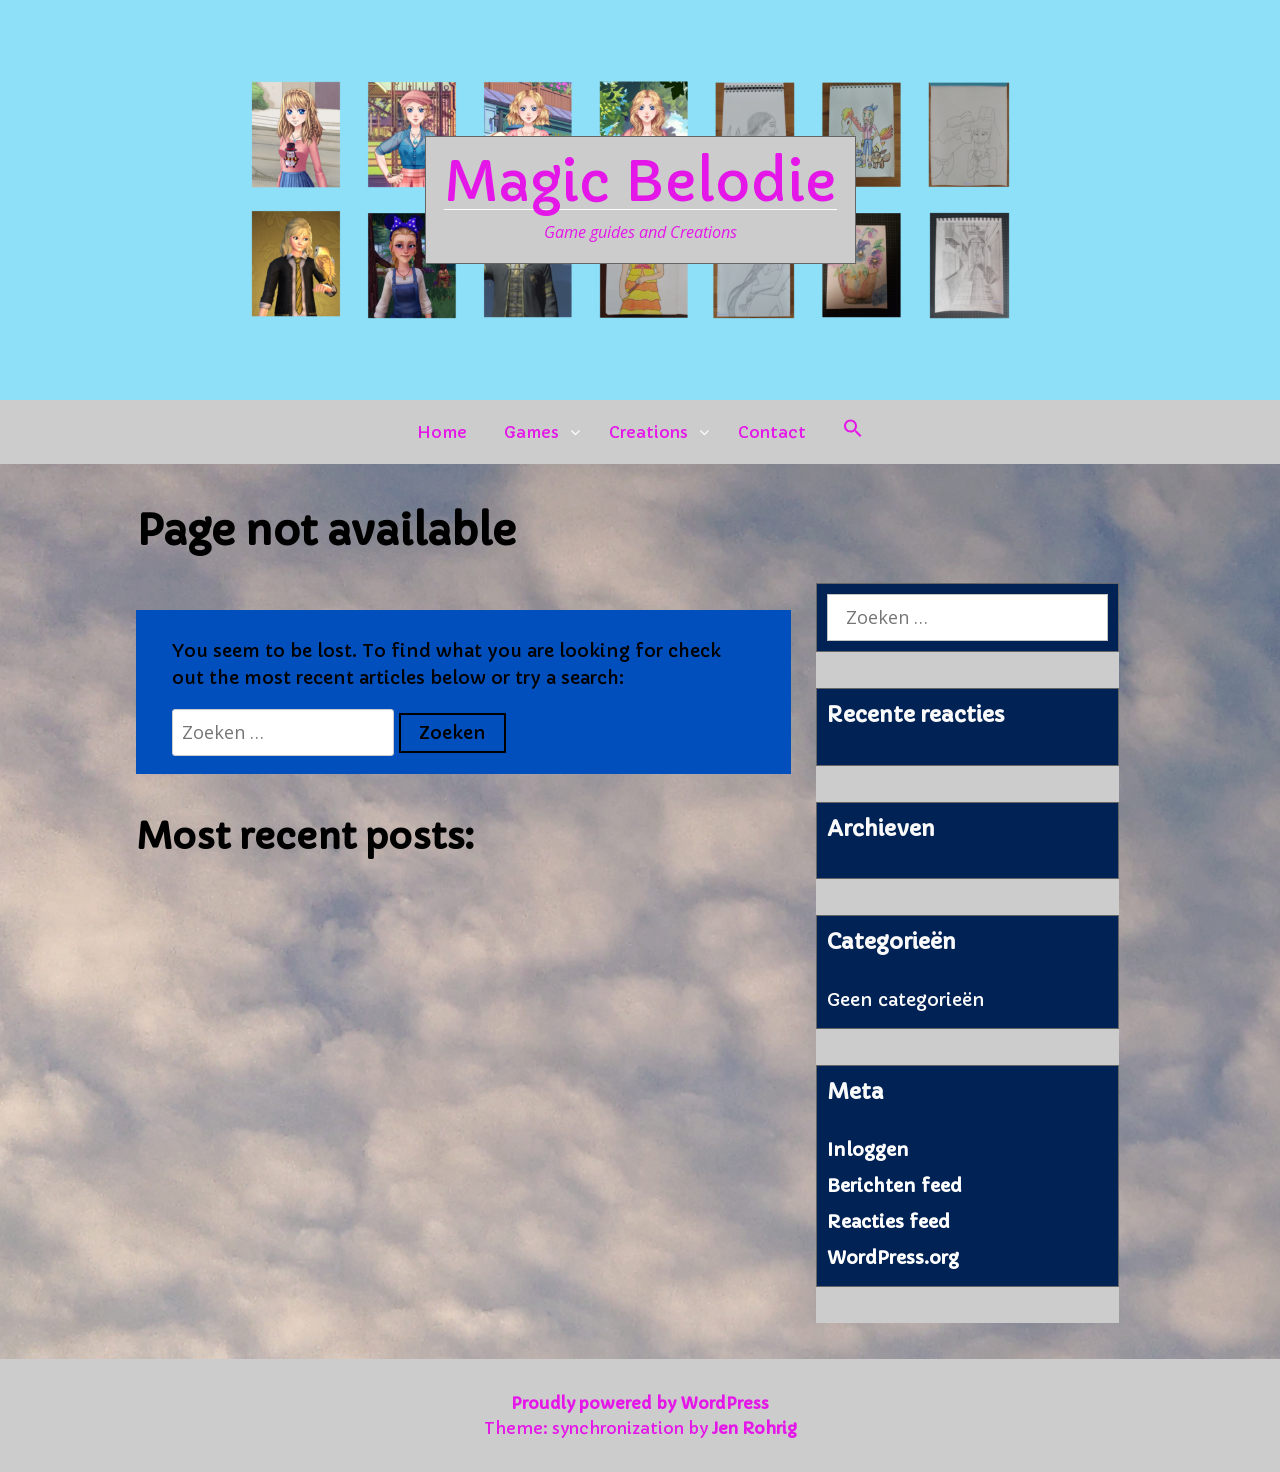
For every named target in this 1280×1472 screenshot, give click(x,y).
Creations (648, 432)
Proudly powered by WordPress (640, 1403)
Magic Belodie (640, 182)
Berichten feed (894, 1185)
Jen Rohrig (754, 1428)
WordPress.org (893, 1257)
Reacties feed (888, 1221)
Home (442, 432)
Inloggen (868, 1149)
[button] (853, 432)
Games (531, 432)
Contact (772, 432)
